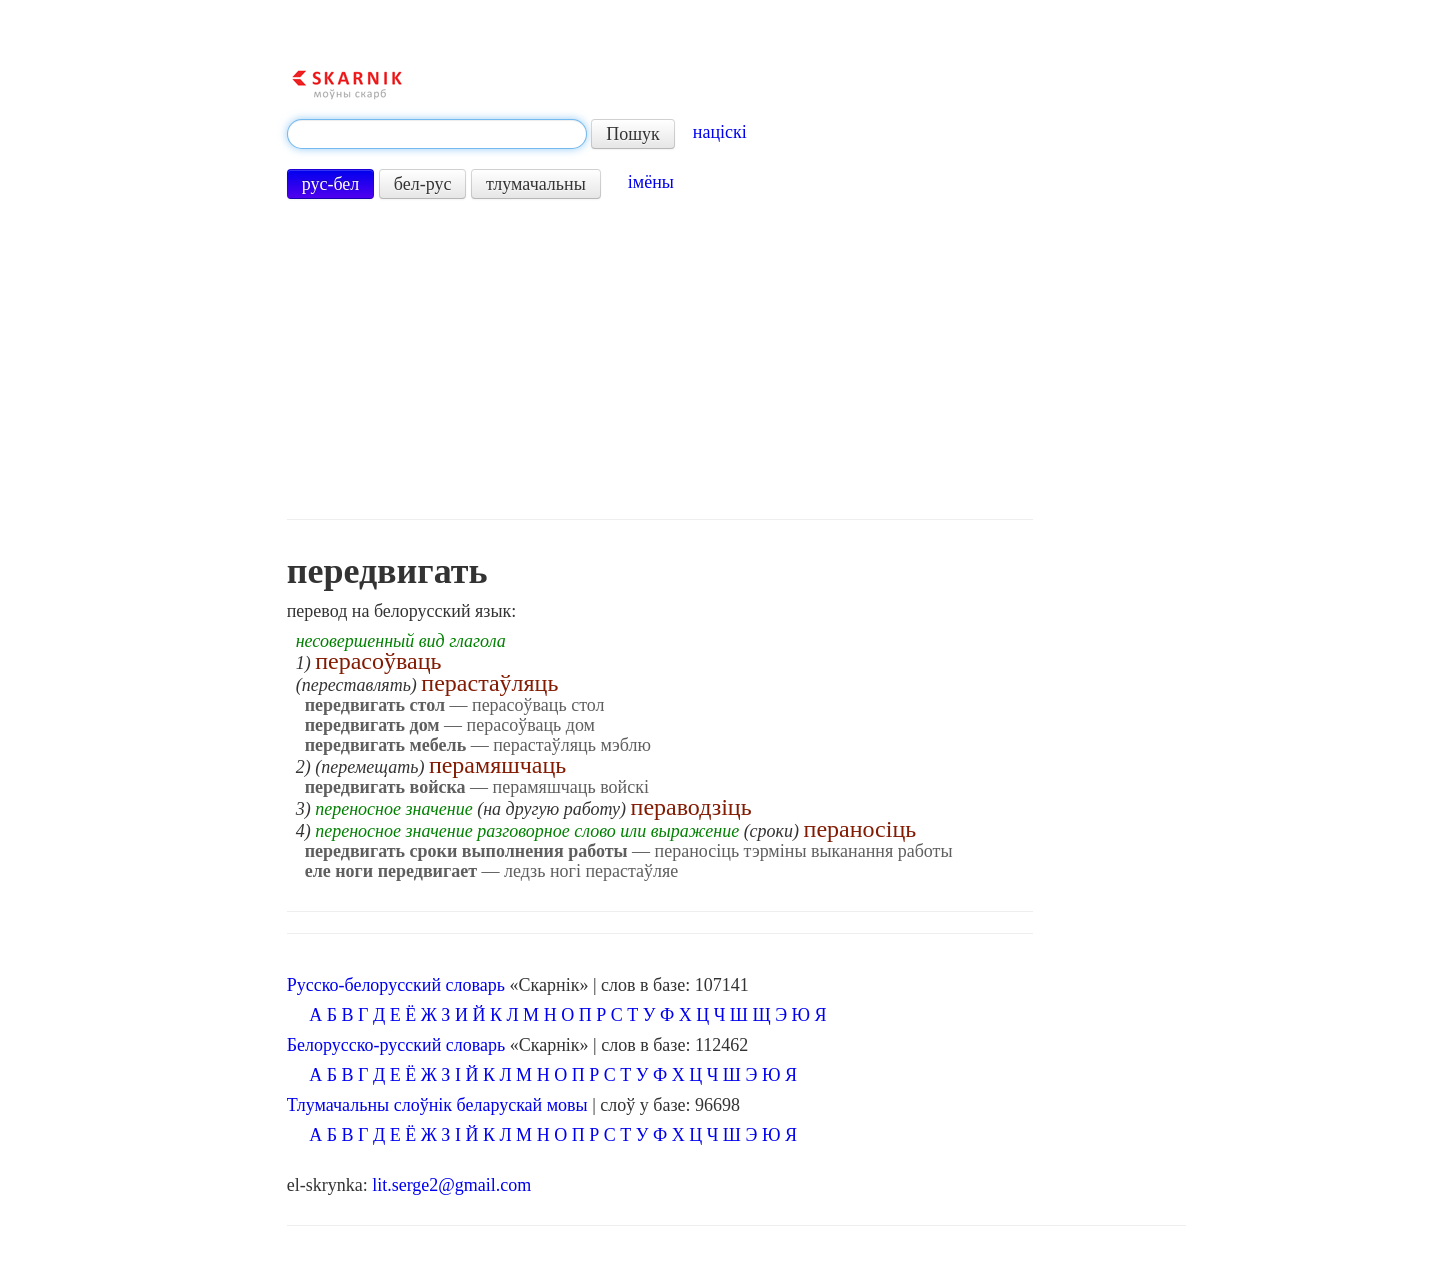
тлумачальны (536, 184)
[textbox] (437, 134)
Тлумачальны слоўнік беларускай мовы (437, 1105)
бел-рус (423, 184)
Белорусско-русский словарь (396, 1045)
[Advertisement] (660, 359)
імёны (651, 182)
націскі (720, 132)
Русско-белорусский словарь (396, 985)
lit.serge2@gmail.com (451, 1185)
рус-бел (331, 184)
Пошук (633, 134)
